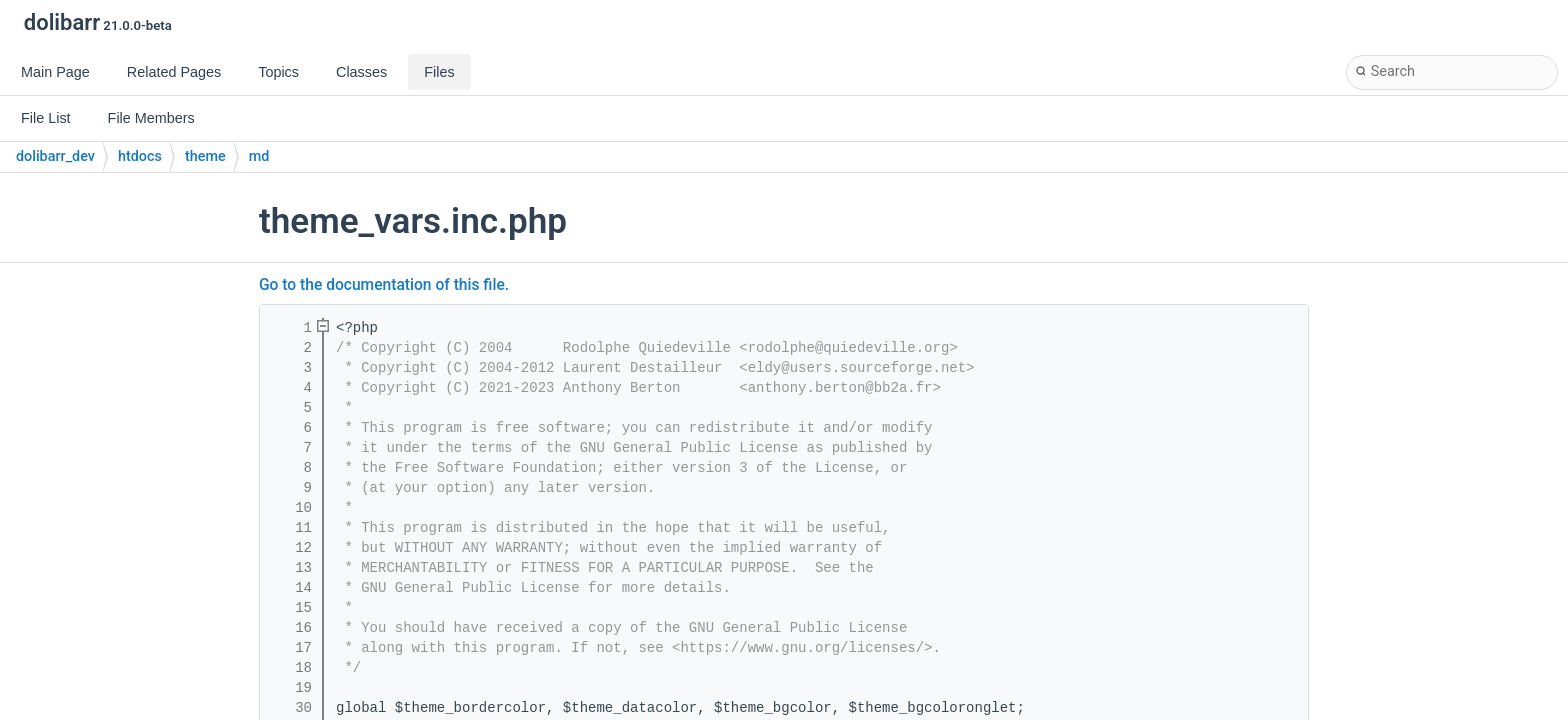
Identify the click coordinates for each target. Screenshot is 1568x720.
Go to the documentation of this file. (384, 285)
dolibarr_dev (55, 156)
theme (205, 156)
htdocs (140, 156)
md (259, 156)
